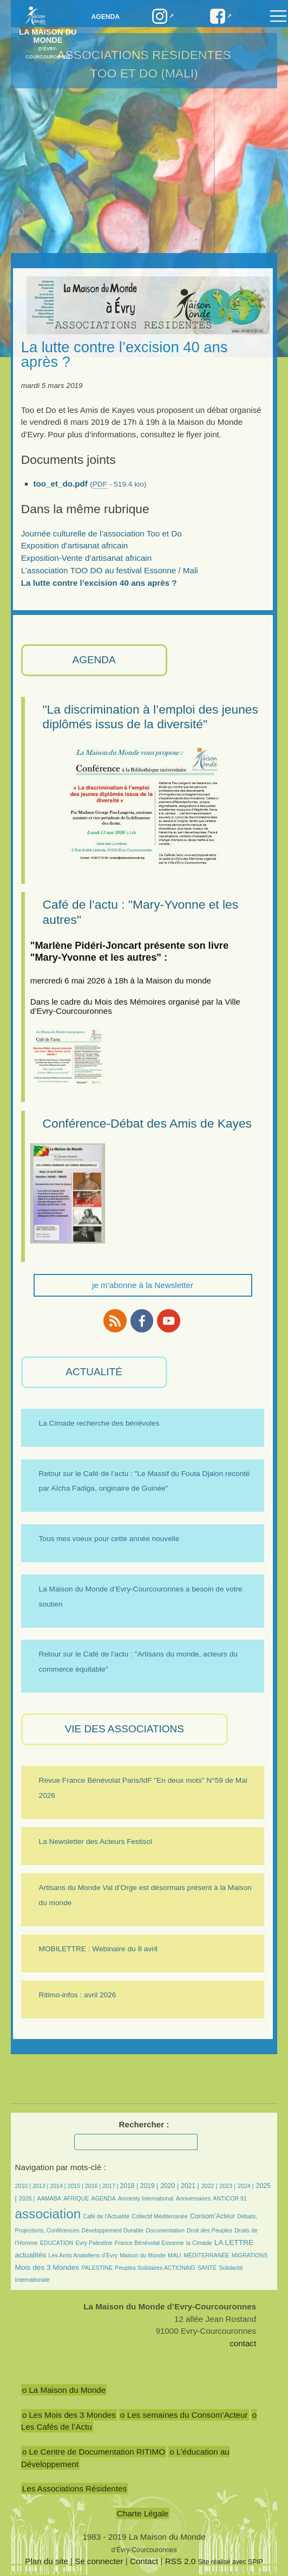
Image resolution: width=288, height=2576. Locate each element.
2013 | (41, 2186)
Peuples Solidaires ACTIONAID (155, 2267)
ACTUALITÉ (94, 1371)
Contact (144, 2561)
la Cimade (199, 2243)
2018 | (130, 2186)
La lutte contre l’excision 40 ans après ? (99, 582)
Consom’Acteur (212, 2216)
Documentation (165, 2230)
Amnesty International (146, 2198)
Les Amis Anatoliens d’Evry (83, 2255)
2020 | (169, 2186)
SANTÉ (207, 2267)
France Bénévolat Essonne (149, 2243)
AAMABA (49, 2198)
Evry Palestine (94, 2243)
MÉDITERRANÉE (206, 2255)
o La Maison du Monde (64, 2389)
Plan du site (46, 2561)
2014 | (58, 2186)
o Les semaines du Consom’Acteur (184, 2414)
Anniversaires (193, 2198)
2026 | (27, 2198)
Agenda (105, 17)
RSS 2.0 (180, 2561)
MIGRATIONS (250, 2255)
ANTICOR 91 (230, 2198)
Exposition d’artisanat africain (74, 545)
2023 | (227, 2186)
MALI (174, 2255)
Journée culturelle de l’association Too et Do (101, 533)
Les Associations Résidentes (74, 2488)
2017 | (111, 2186)
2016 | (93, 2186)
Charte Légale (142, 2513)
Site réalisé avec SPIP (230, 2562)
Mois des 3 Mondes (47, 2267)
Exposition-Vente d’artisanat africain (86, 557)
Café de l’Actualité (106, 2216)
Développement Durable (113, 2230)
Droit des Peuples (209, 2230)
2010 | (23, 2186)
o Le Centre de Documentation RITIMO (93, 2451)
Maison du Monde (142, 2255)
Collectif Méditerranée (159, 2216)
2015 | (76, 2186)
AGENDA (93, 659)
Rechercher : (144, 2124)
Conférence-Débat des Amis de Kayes (147, 1123)
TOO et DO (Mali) (144, 73)
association (48, 2213)
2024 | (245, 2186)
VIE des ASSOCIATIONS (124, 1728)
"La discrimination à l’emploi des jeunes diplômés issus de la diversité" (150, 716)
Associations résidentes (144, 55)
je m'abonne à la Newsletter (142, 1285)
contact (243, 2343)
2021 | (190, 2186)
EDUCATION (57, 2243)
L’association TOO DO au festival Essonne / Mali (109, 570)
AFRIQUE (76, 2198)
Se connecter (99, 2561)
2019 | (149, 2186)
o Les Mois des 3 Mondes (69, 2414)
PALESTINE (97, 2267)
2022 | (209, 2186)
